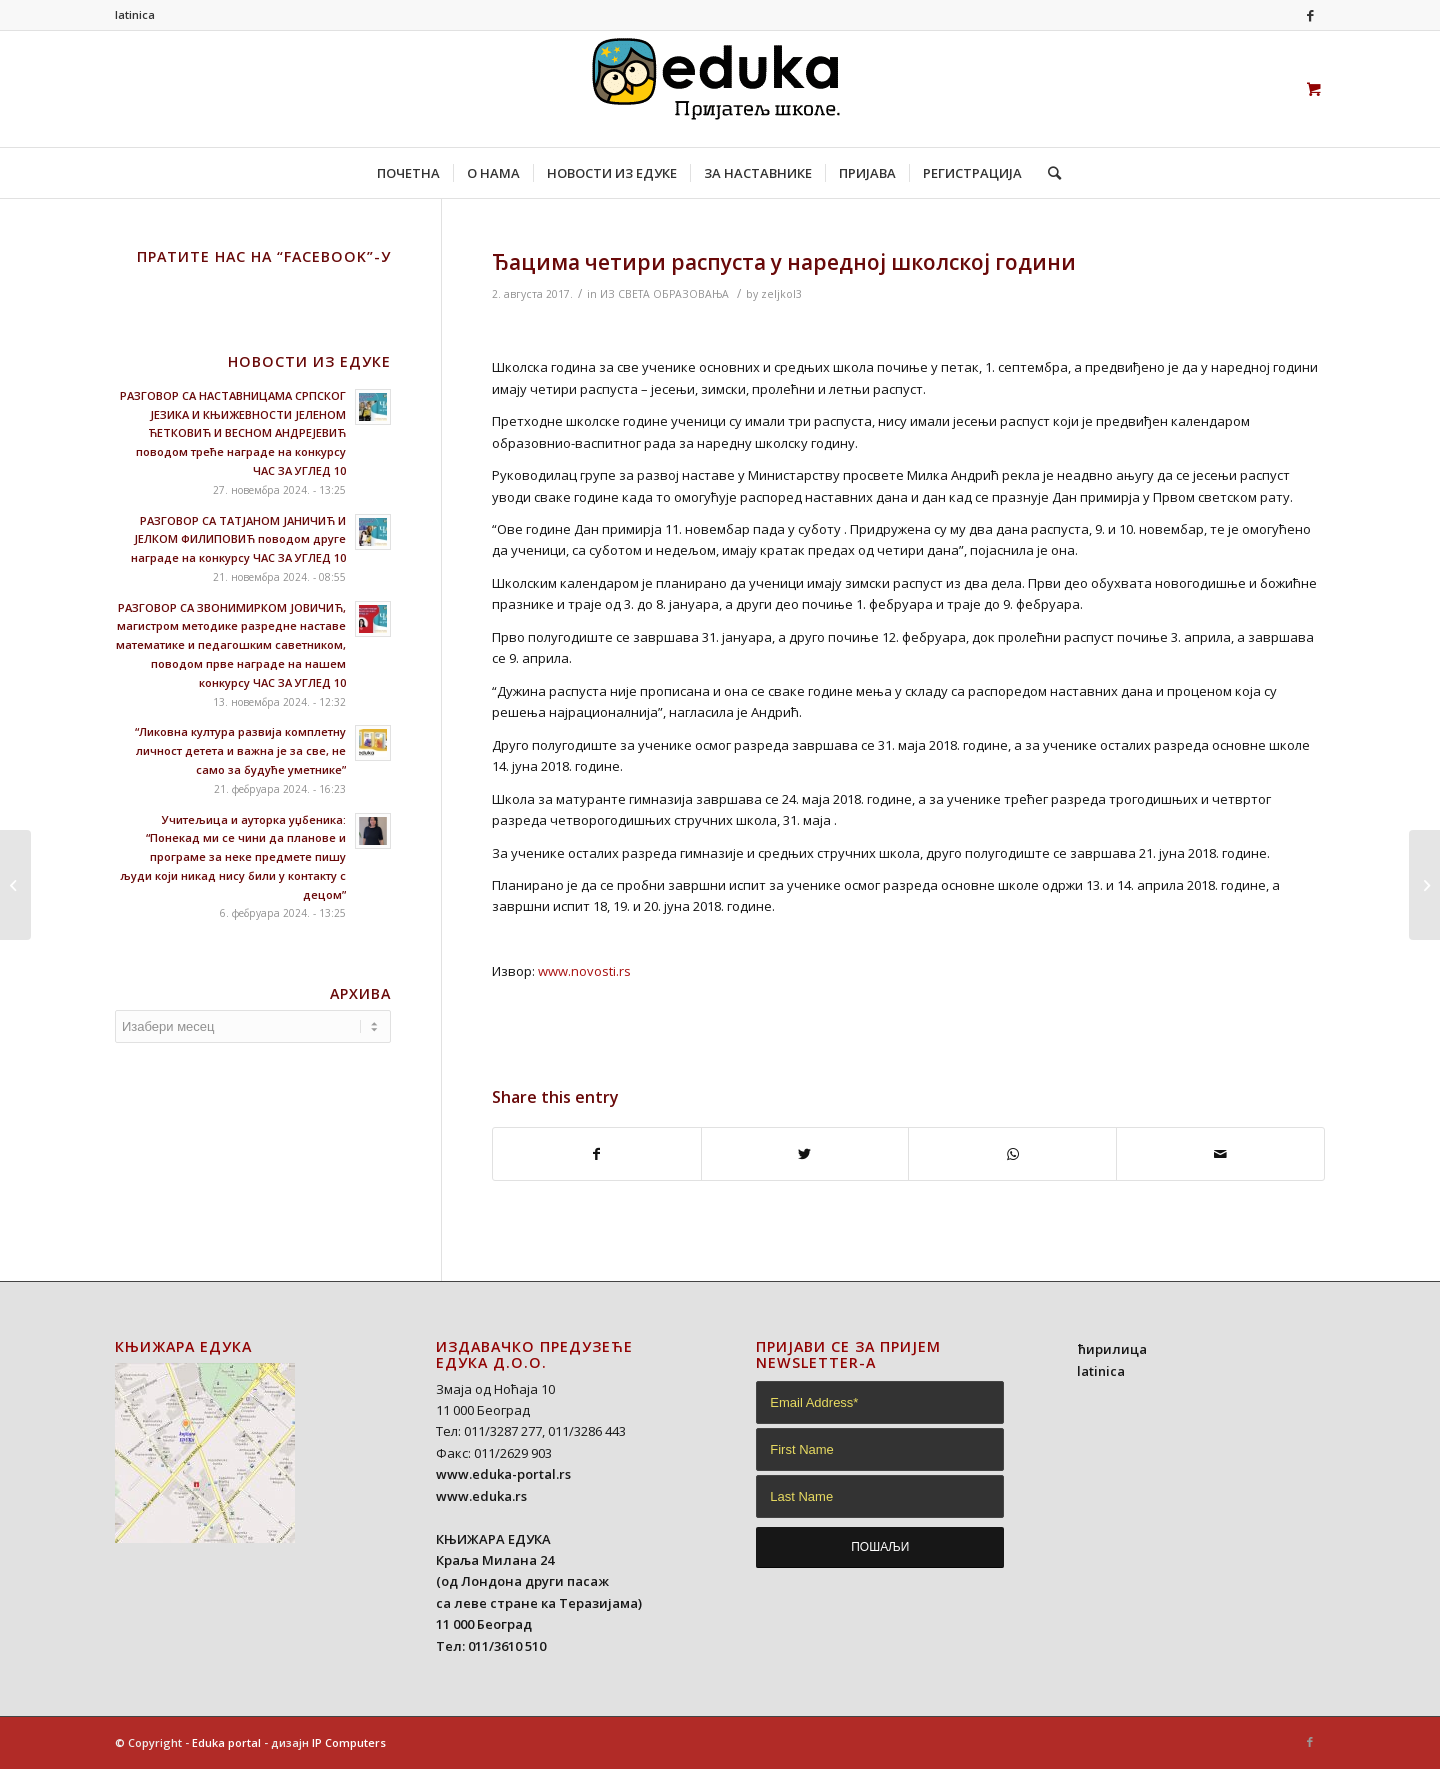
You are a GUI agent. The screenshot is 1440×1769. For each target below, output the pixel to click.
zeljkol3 (781, 294)
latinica (135, 14)
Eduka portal (226, 1742)
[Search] (1048, 173)
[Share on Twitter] (805, 1154)
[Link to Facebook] (1310, 15)
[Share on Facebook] (597, 1154)
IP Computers (349, 1742)
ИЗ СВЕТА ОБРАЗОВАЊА (664, 294)
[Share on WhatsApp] (1012, 1154)
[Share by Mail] (1220, 1154)
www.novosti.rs (584, 971)
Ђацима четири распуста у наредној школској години (784, 262)
